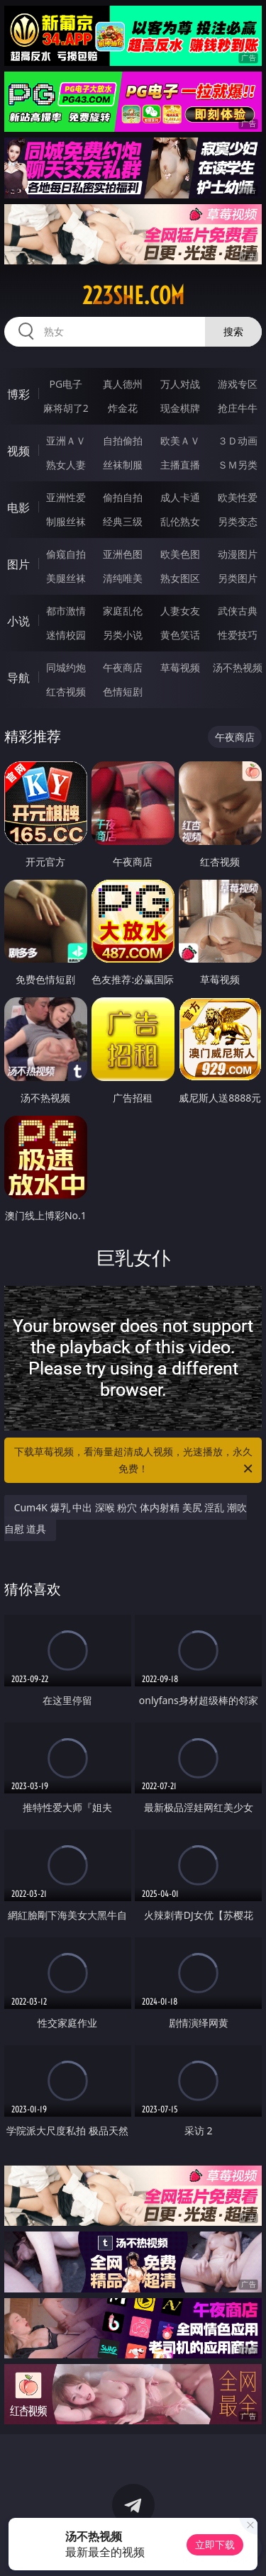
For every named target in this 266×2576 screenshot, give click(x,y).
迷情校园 (66, 635)
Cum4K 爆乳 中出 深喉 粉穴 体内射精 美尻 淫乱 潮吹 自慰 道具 (125, 1518)
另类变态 (237, 521)
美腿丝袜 (66, 578)
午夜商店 (123, 667)
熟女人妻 (66, 464)
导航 (18, 677)
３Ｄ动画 (237, 440)
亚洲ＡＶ (66, 440)
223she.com (133, 295)
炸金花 (123, 408)
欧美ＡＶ (180, 440)
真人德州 (123, 384)
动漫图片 (237, 554)
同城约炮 (66, 667)
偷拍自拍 (123, 497)
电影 (18, 507)
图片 (18, 564)
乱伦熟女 (180, 521)
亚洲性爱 (66, 497)
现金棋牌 (180, 408)
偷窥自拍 (66, 554)
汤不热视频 (237, 667)
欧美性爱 (237, 497)
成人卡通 (180, 497)
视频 (18, 451)
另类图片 (237, 578)
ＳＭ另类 (237, 464)
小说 (18, 621)
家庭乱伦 (123, 610)
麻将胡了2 (66, 408)
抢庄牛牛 (237, 408)
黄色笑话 (180, 635)
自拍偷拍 (123, 440)
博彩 (18, 394)
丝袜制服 (123, 464)
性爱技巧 (237, 635)
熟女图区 (180, 578)
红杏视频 (66, 691)
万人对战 (180, 384)
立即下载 (215, 2544)
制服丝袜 (66, 521)
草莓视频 (180, 667)
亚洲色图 (123, 554)
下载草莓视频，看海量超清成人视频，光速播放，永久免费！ (134, 1461)
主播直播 (180, 464)
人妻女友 (180, 610)
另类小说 (123, 635)
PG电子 (65, 384)
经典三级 (123, 521)
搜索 (233, 331)
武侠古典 (237, 610)
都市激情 (66, 610)
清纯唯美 (123, 578)
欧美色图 (180, 554)
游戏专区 (237, 384)
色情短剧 (123, 691)
